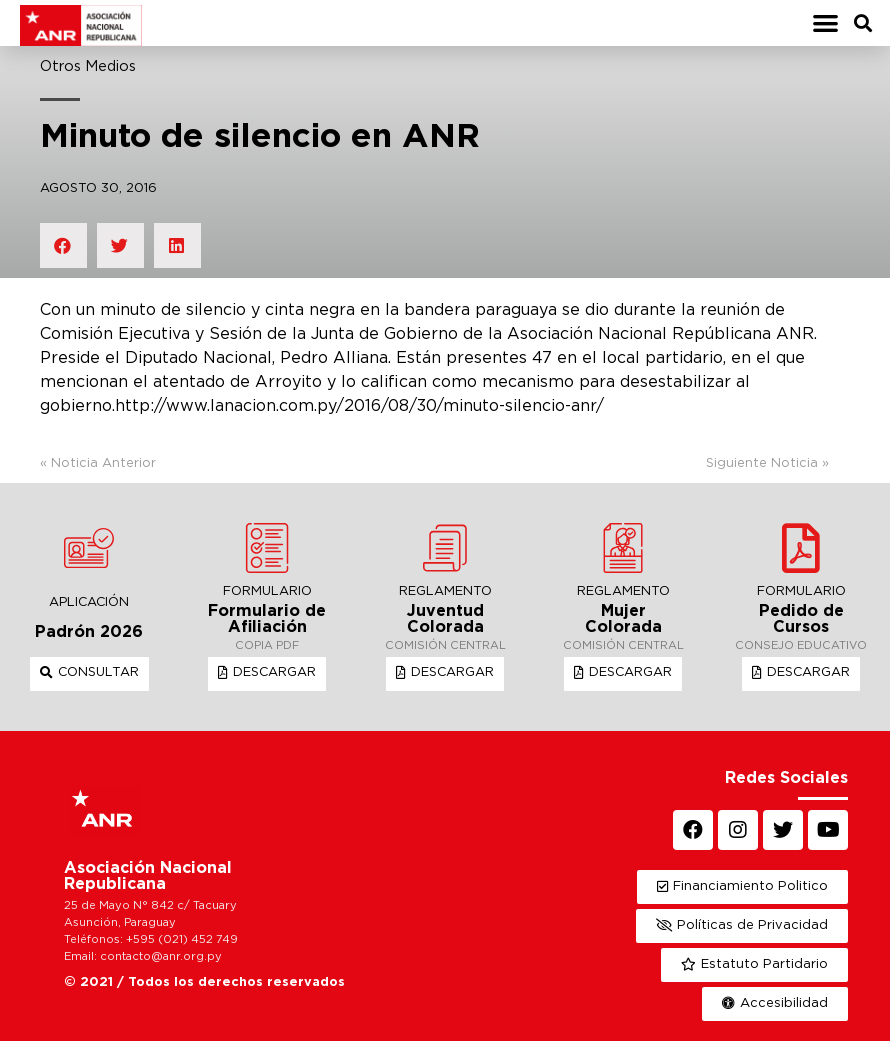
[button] (825, 23)
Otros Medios (88, 66)
